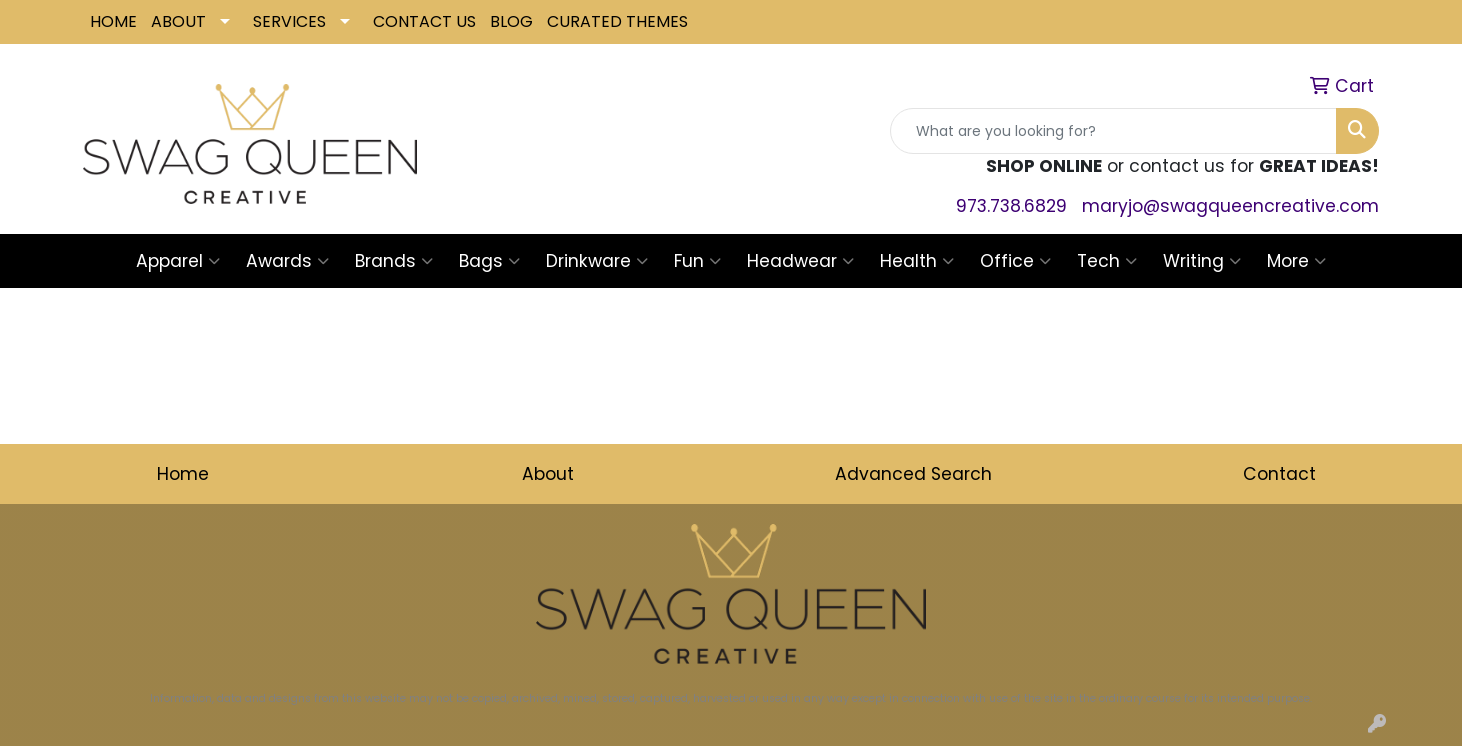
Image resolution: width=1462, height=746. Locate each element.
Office (1015, 261)
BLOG (511, 21)
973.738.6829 (1011, 206)
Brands (394, 261)
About (548, 474)
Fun (697, 261)
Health (917, 261)
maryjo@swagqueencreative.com (1230, 206)
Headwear (800, 261)
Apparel (178, 261)
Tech (1107, 261)
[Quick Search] (1113, 131)
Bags (489, 261)
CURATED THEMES (617, 21)
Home (183, 474)
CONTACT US (424, 21)
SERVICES (289, 21)
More (1296, 261)
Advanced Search (913, 474)
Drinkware (597, 261)
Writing (1202, 261)
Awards (287, 261)
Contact (1279, 474)
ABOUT (178, 21)
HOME (113, 21)
